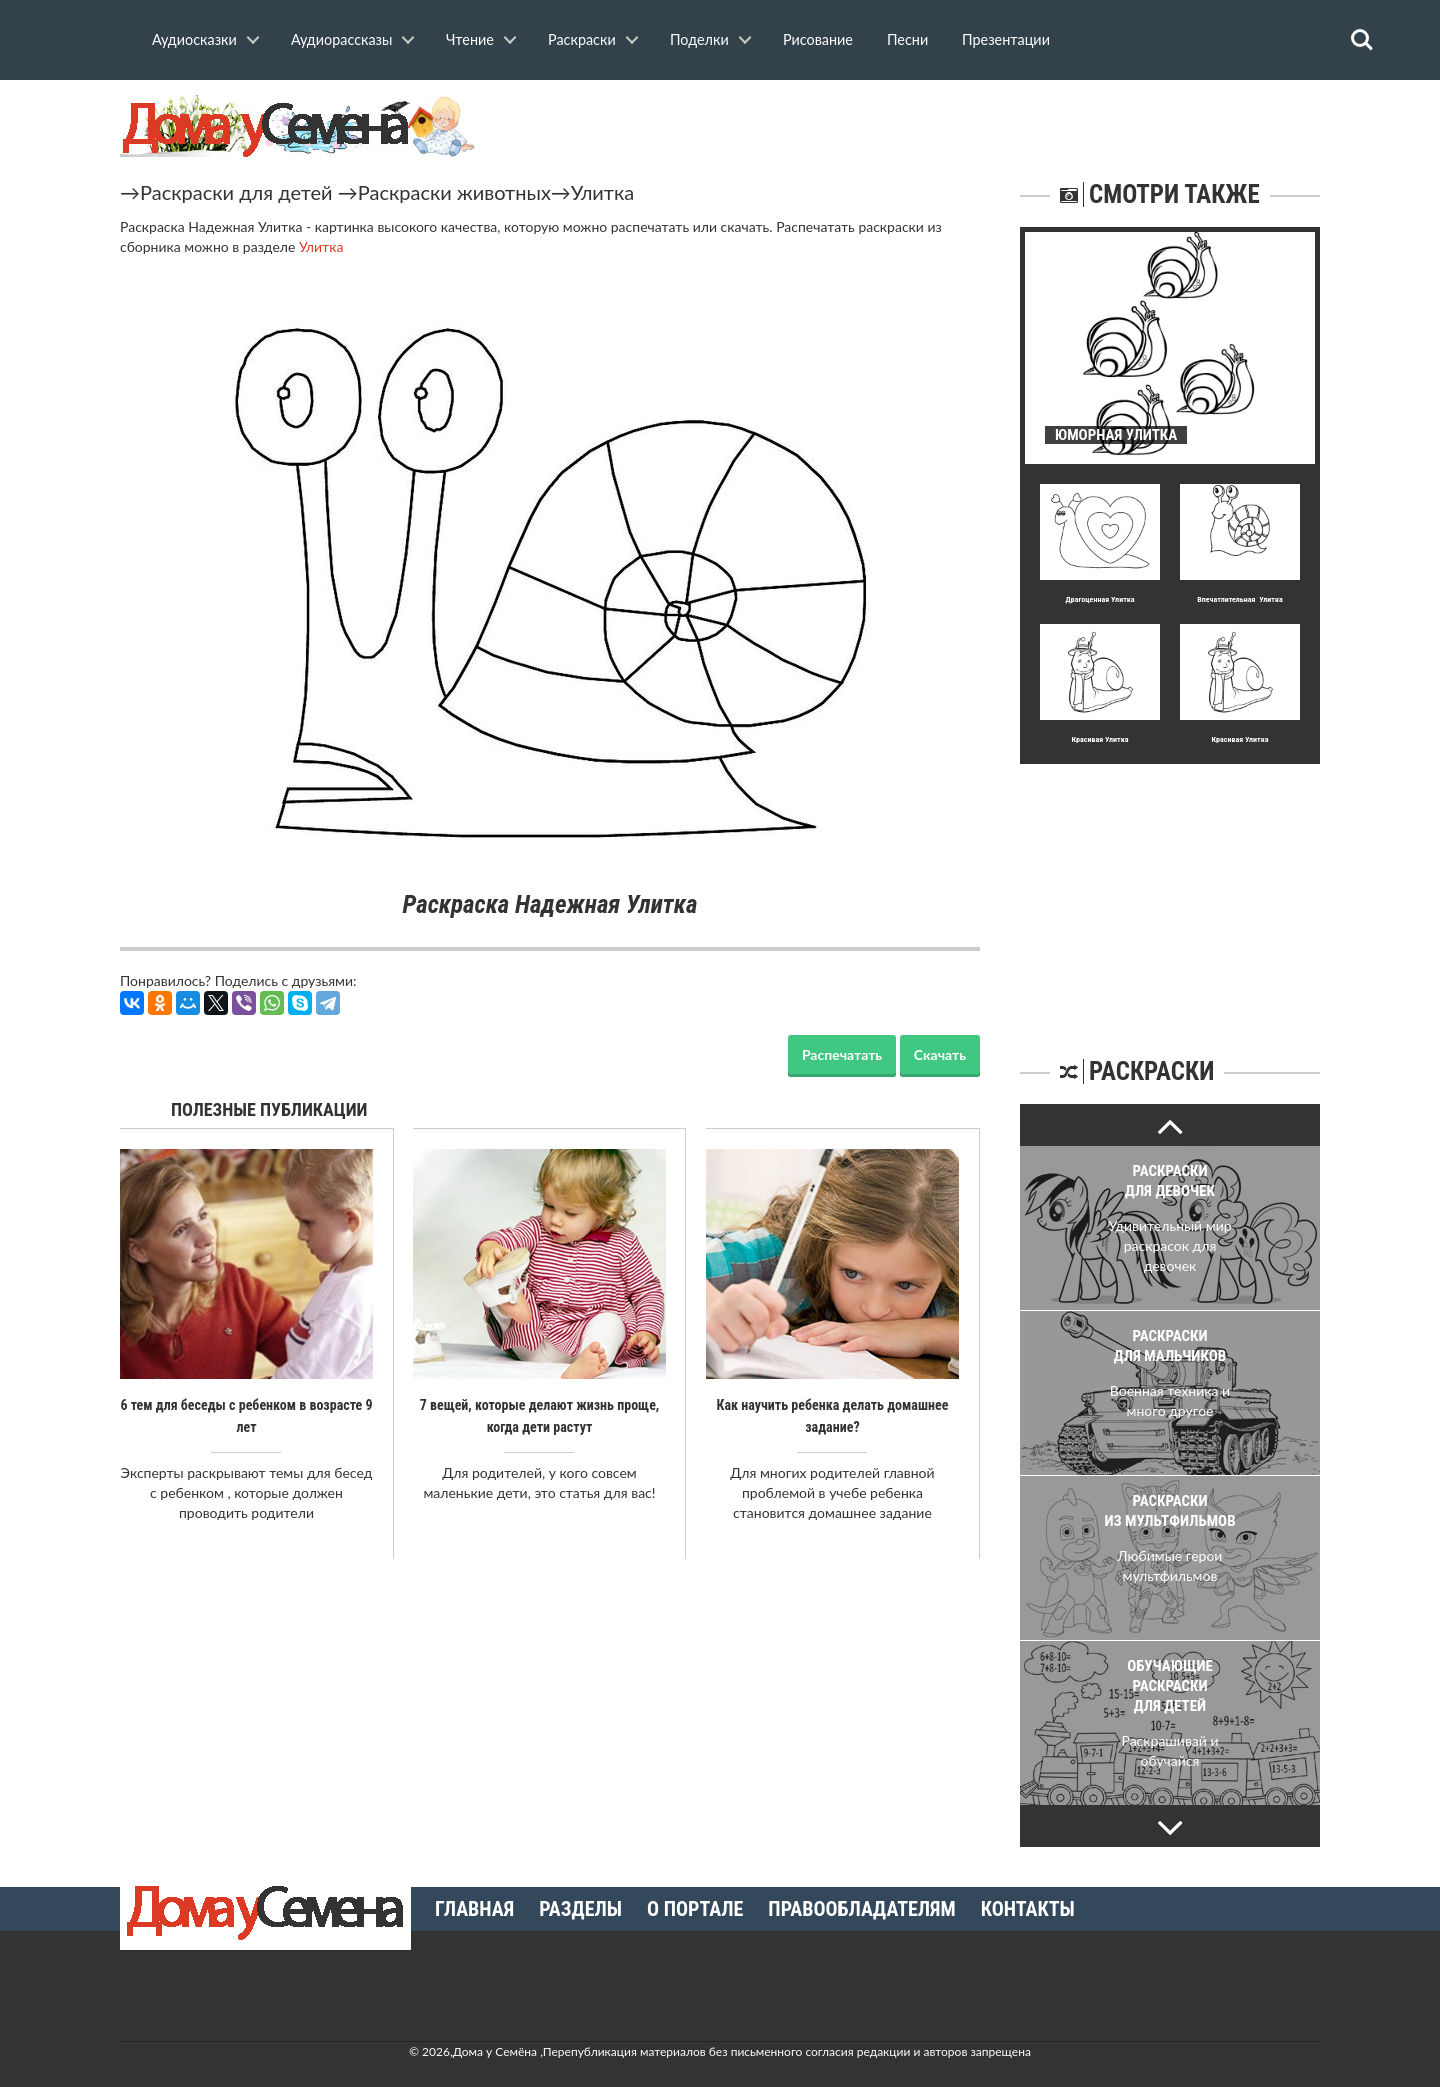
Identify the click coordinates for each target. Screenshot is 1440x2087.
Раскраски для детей (236, 192)
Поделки (699, 39)
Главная (474, 1909)
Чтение (470, 39)
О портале (695, 1909)
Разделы (580, 1909)
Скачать (940, 1054)
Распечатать (842, 1054)
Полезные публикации (269, 1109)
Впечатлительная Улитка (1240, 599)
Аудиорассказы (341, 39)
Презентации (1006, 39)
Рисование (818, 39)
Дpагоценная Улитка (1099, 599)
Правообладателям (861, 1909)
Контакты (1028, 1909)
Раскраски (582, 39)
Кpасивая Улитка (1099, 739)
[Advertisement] (1170, 889)
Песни (907, 39)
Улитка (602, 192)
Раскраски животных (454, 192)
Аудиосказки (194, 39)
